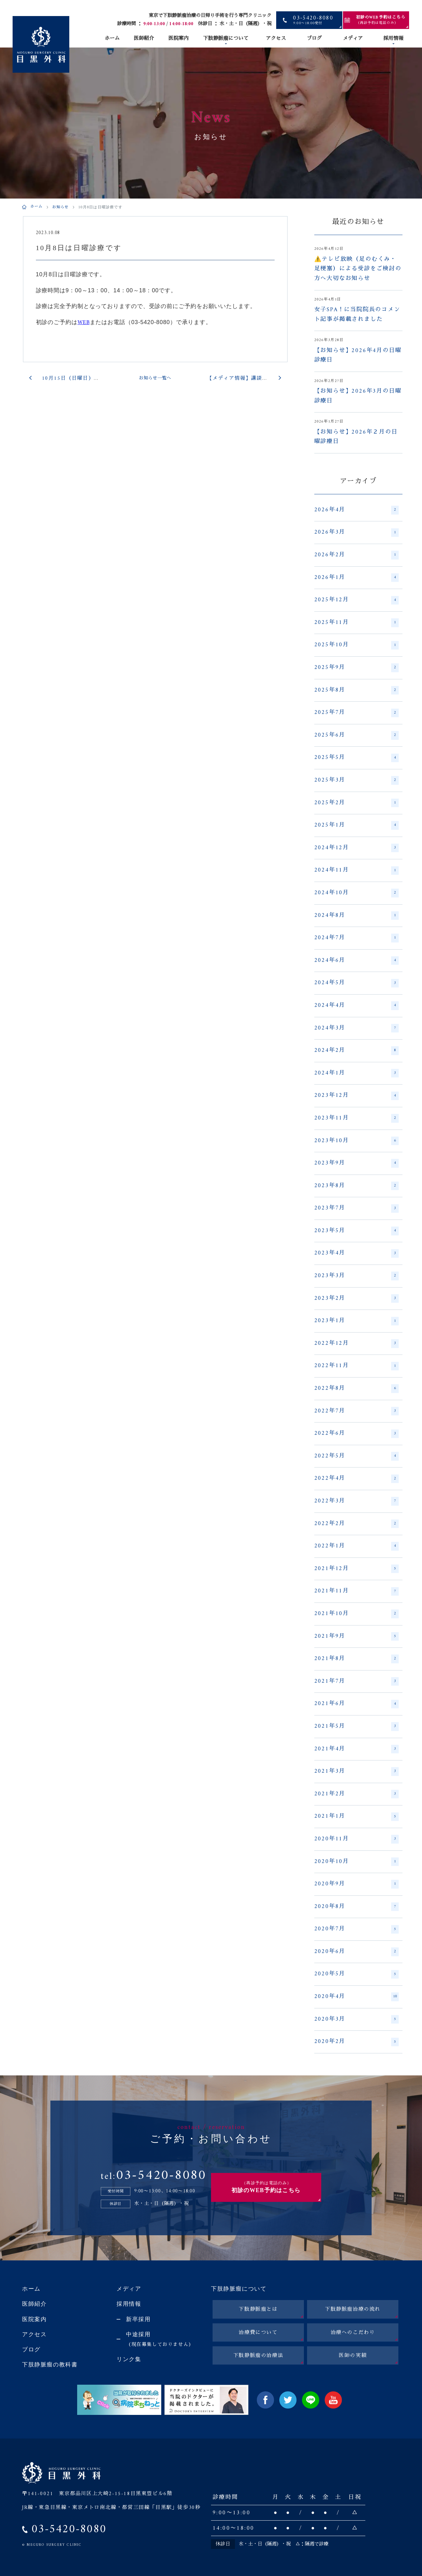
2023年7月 (356, 1208)
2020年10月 (356, 1861)
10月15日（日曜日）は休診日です (84, 378)
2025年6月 (356, 735)
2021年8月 (356, 1659)
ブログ (314, 38)
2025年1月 (356, 825)
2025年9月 (356, 667)
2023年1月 (356, 1321)
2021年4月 (356, 1749)
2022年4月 (356, 1478)
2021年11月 (356, 1591)
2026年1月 (356, 577)
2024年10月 (356, 893)
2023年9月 (356, 1163)
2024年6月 (356, 960)
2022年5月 (356, 1456)
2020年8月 (356, 1906)
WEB (83, 323)
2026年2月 (356, 555)
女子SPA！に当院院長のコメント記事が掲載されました (357, 314)
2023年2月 (356, 1298)
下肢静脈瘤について (225, 38)
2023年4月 (356, 1253)
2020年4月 (356, 1996)
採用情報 (393, 38)
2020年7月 (356, 1929)
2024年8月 (356, 915)
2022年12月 (356, 1343)
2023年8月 (356, 1186)
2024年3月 (356, 1028)
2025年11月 (356, 622)
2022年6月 (356, 1433)
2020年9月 (356, 1884)
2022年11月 (356, 1366)
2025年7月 (356, 712)
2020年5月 (356, 1974)
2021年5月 (356, 1726)
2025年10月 (356, 645)
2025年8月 (356, 690)
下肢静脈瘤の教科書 (49, 2364)
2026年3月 (356, 532)
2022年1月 (356, 1546)
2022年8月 (356, 1388)
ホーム (112, 38)
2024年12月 (356, 848)
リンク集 (129, 2359)
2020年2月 (356, 2041)
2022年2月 (356, 1524)
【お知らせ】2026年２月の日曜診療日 (356, 437)
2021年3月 (356, 1771)
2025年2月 (356, 803)
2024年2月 (356, 1050)
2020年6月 (356, 1951)
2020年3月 (356, 2019)
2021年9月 (356, 1636)
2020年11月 (356, 1839)
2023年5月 (356, 1231)
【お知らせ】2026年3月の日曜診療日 (358, 396)
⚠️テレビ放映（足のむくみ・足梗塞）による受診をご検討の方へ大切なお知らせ (358, 269)
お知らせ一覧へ (155, 378)
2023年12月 (356, 1095)
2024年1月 (356, 1073)
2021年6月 (356, 1704)
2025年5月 (356, 757)
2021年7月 (356, 1681)
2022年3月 (356, 1501)
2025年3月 (356, 780)
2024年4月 (356, 1005)
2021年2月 (356, 1794)
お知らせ (60, 207)
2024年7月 (356, 938)
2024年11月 (356, 870)
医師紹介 (144, 38)
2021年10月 (356, 1614)
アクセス (276, 38)
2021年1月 (356, 1816)
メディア (353, 38)
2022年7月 (356, 1411)
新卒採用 (138, 2319)
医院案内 (178, 38)
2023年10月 (356, 1141)
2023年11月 (356, 1118)
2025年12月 (356, 600)
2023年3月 (356, 1276)
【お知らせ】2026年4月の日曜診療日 (358, 355)
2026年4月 (356, 510)
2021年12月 (356, 1569)
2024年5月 (356, 983)
